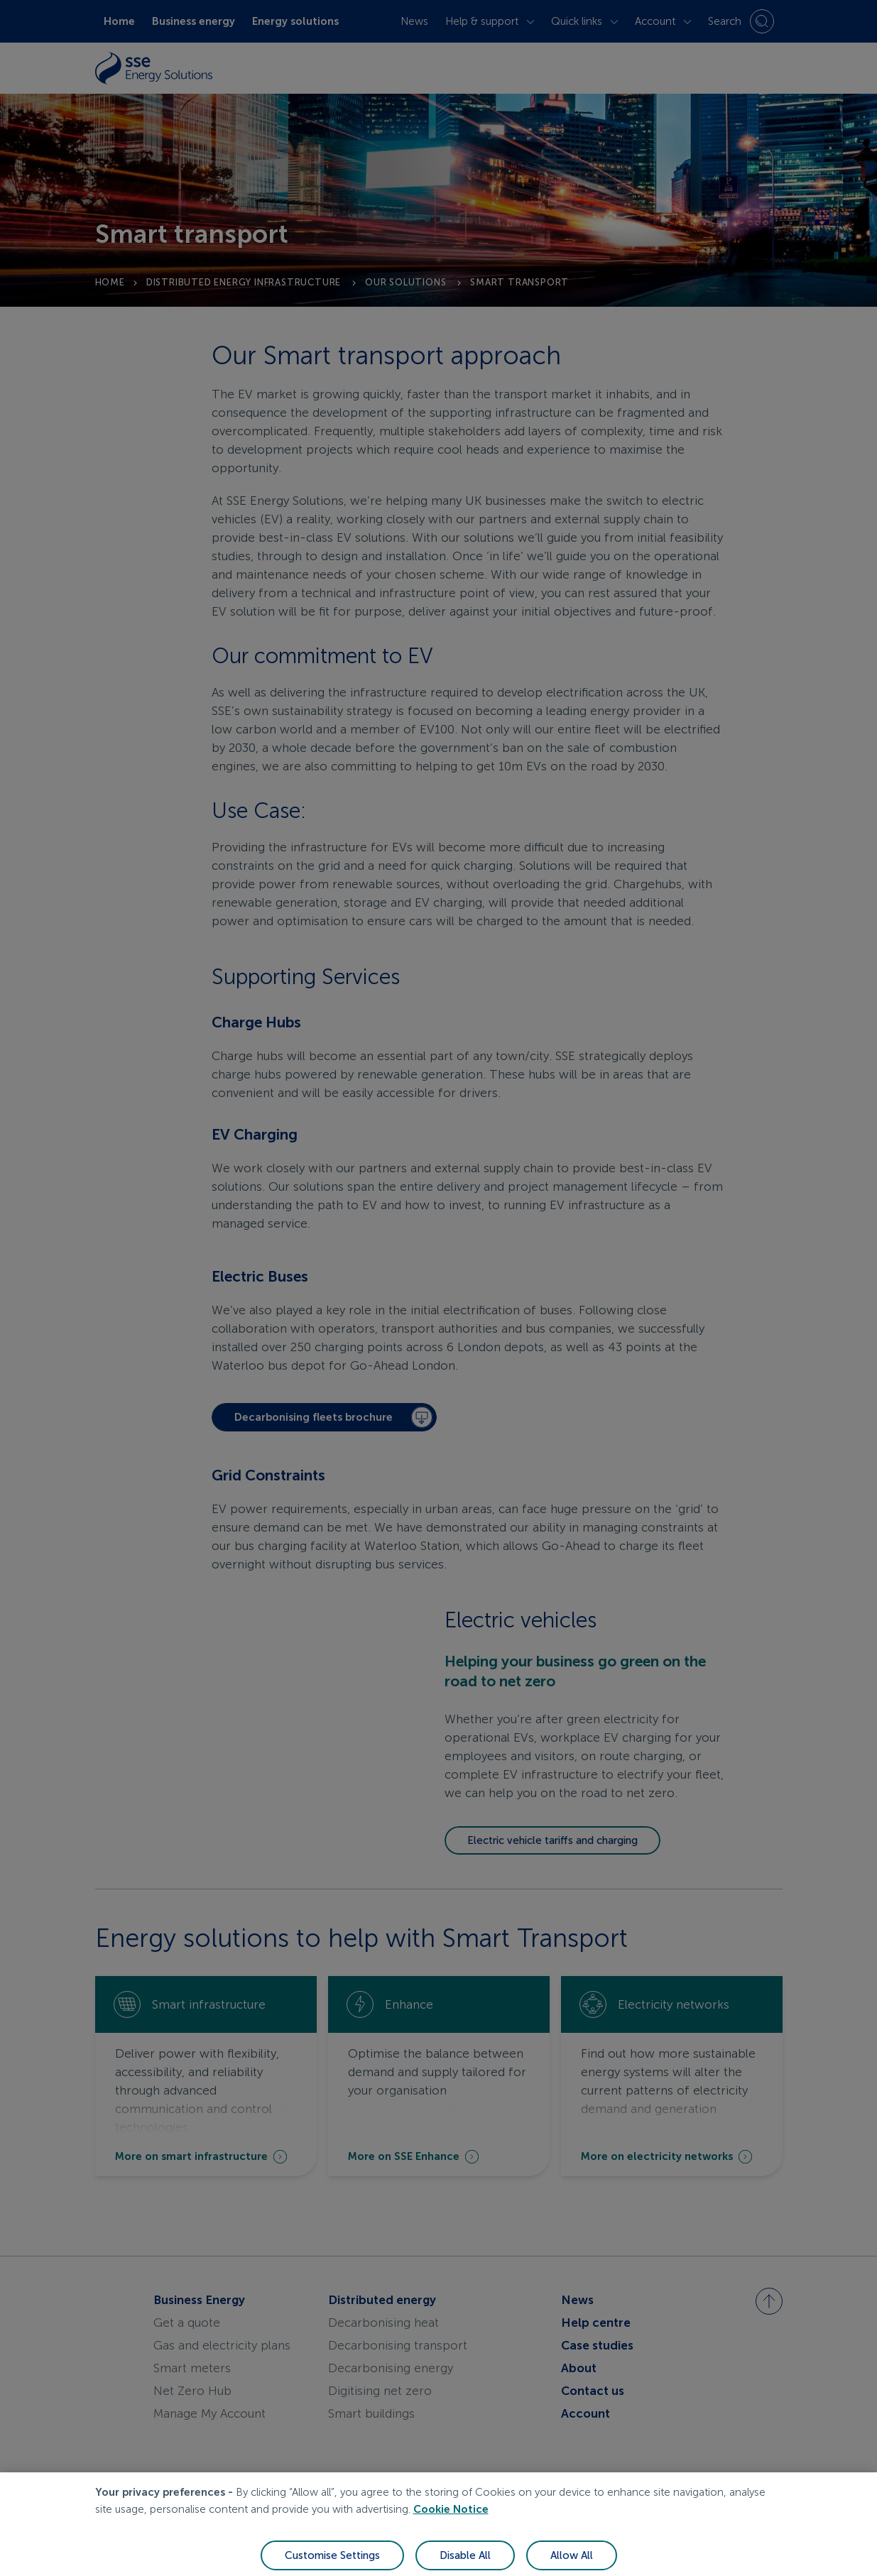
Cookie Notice (451, 2524)
